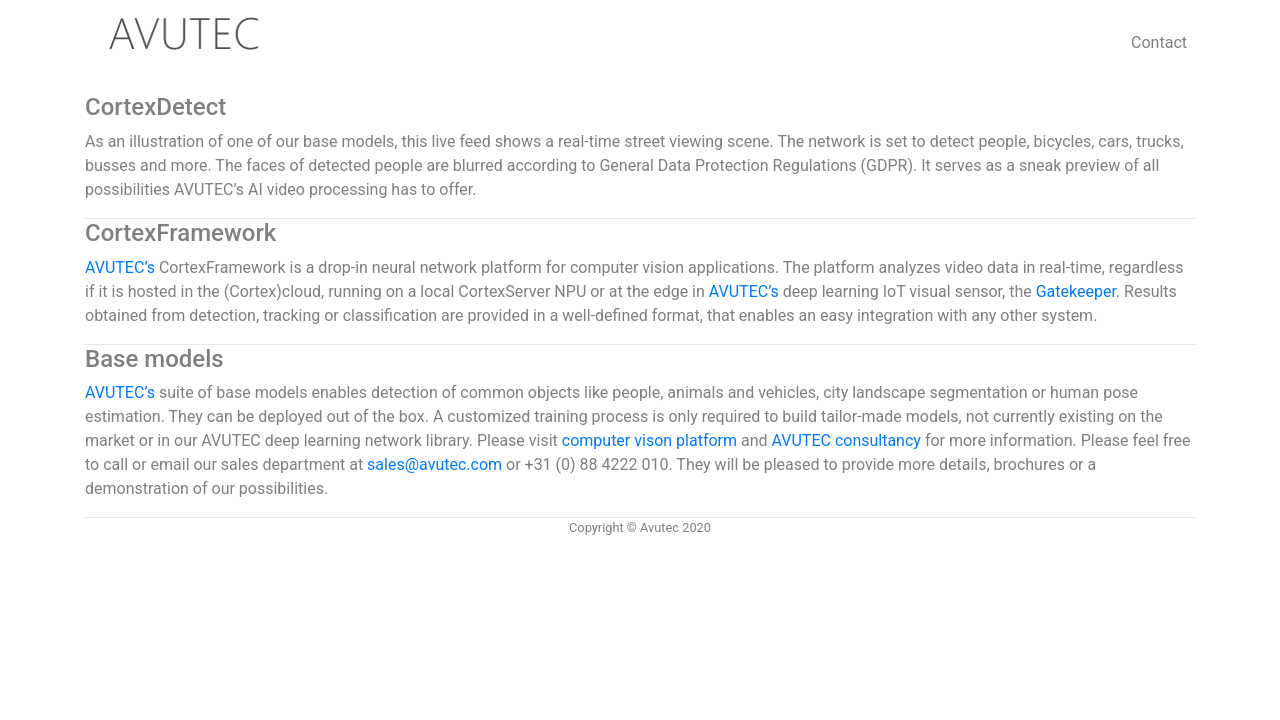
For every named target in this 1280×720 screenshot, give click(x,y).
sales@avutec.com (434, 464)
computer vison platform (651, 440)
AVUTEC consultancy (848, 440)
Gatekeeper (1076, 291)
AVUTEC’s (120, 267)
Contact (1159, 42)
